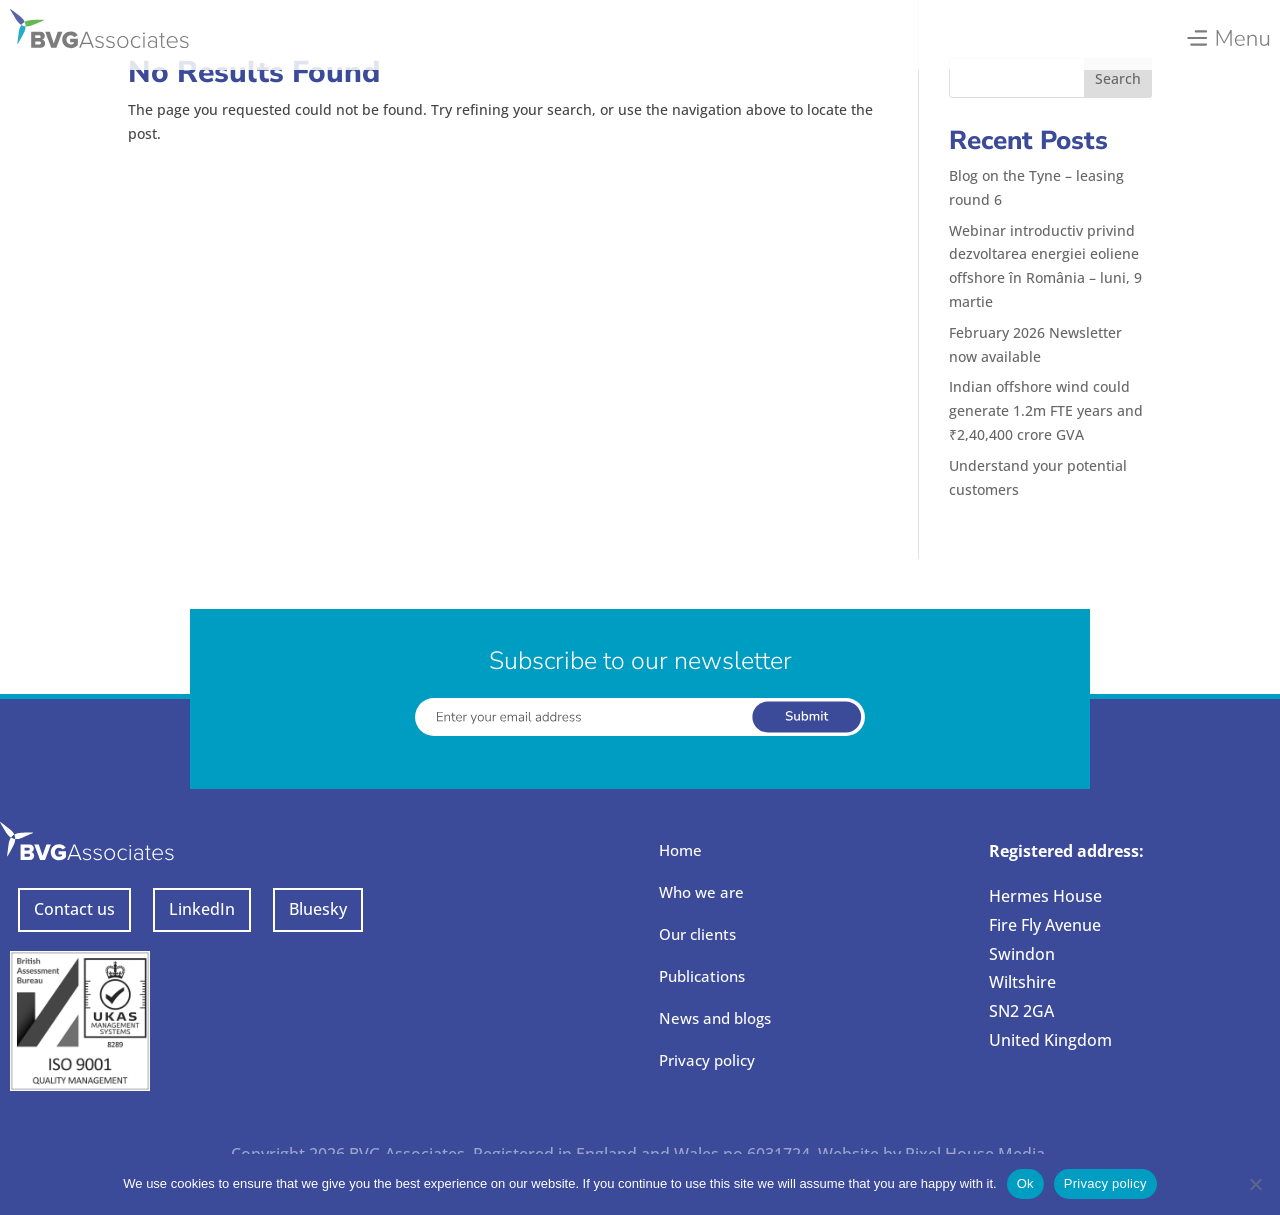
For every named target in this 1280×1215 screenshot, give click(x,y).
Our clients (697, 934)
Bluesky (318, 909)
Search (1118, 78)
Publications (702, 976)
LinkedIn (202, 909)
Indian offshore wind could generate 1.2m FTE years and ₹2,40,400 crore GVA (1046, 410)
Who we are (701, 892)
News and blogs (715, 1018)
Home (680, 850)
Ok (1025, 1183)
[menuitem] (1227, 33)
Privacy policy (707, 1060)
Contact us (74, 909)
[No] (1255, 1184)
